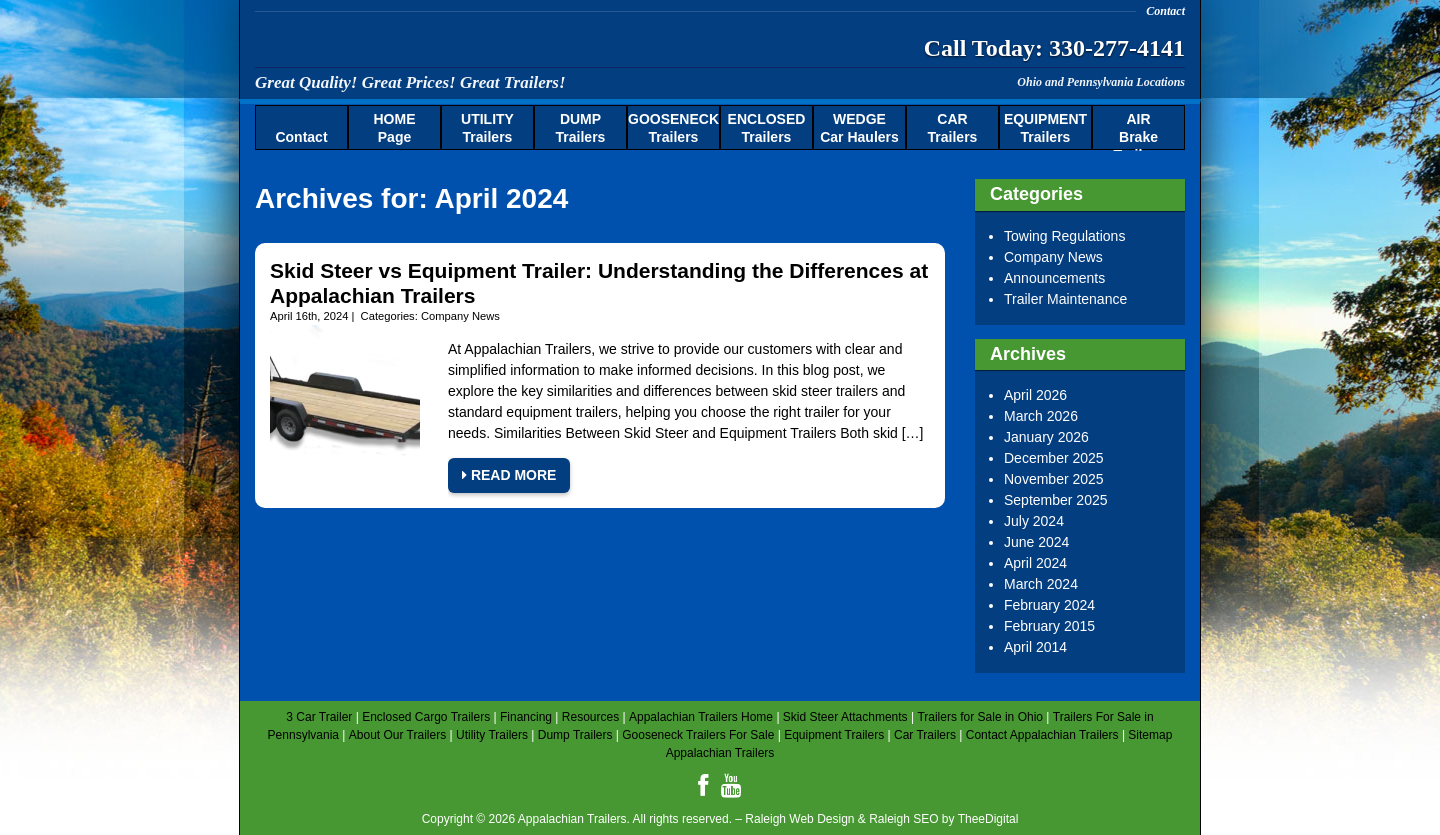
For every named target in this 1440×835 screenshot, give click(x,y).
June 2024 (1036, 542)
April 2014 (1035, 647)
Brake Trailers (1139, 131)
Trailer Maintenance (1065, 299)
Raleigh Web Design (799, 819)
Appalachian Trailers (450, 44)
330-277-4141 (1117, 48)
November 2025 (1054, 479)
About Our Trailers (397, 735)
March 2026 (1041, 416)
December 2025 (1054, 458)
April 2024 (1035, 563)
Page (395, 128)
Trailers (487, 128)
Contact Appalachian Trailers (1042, 735)
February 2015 (1049, 626)
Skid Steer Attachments (845, 717)
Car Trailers (925, 735)
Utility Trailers (492, 735)
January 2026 (1046, 437)
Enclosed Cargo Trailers (426, 717)
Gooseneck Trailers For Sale (698, 735)
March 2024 (1041, 584)
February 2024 (1049, 605)
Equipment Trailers (834, 735)
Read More (509, 475)
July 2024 (1034, 521)
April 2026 (1035, 395)
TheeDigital (988, 819)
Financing (526, 717)
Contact (1165, 11)
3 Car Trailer (319, 717)
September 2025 (1056, 500)
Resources (590, 717)
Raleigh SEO (903, 819)
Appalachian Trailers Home (701, 717)
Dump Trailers (575, 735)
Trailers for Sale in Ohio (980, 717)
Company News (460, 316)
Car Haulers (859, 128)
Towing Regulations (1064, 236)
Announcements (1054, 278)
